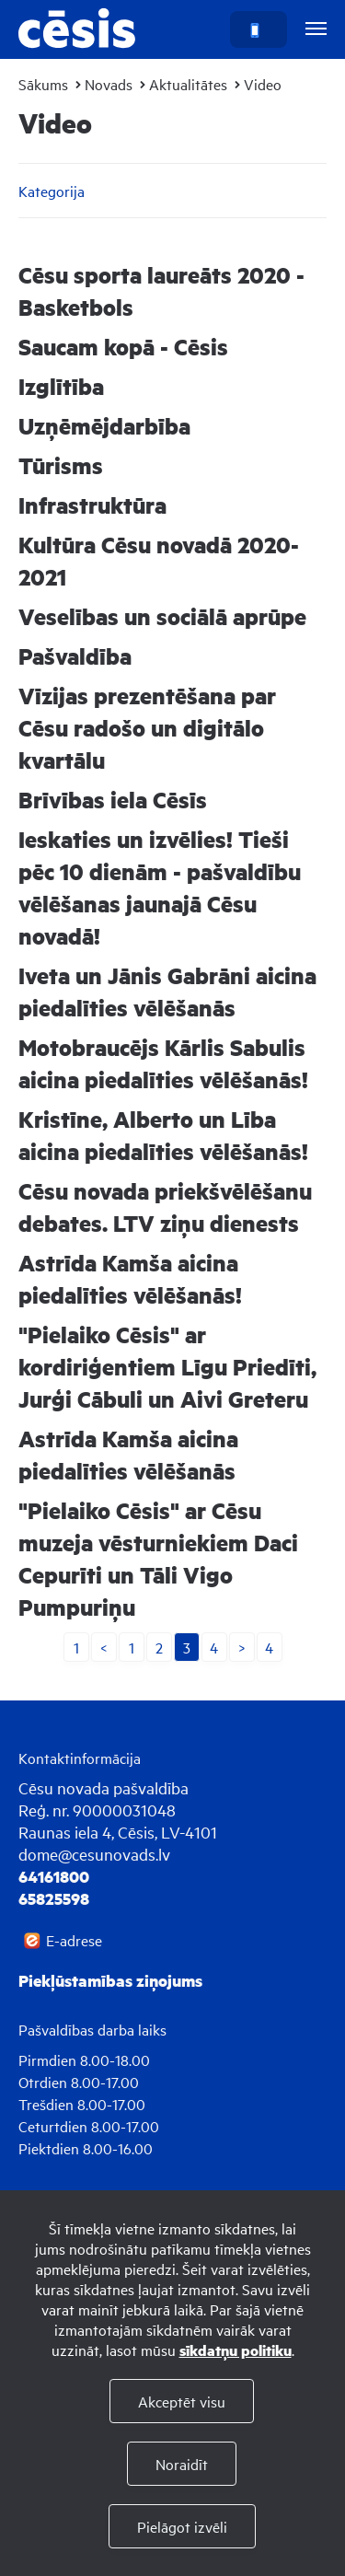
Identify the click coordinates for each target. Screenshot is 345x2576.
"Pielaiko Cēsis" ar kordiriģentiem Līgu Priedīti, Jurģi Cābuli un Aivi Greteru (167, 1366)
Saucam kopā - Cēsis (123, 346)
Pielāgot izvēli (182, 2526)
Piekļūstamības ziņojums (110, 1980)
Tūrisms (60, 465)
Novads (108, 83)
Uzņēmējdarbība (104, 426)
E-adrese (74, 1940)
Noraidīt (181, 2464)
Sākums (43, 83)
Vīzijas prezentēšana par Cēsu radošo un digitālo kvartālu (147, 727)
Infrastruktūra (92, 505)
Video (263, 83)
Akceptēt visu (181, 2401)
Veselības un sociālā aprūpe (162, 616)
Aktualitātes (188, 83)
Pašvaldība (75, 656)
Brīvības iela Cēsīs (112, 799)
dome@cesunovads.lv (94, 1853)
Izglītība (61, 386)
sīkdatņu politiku (235, 2350)
